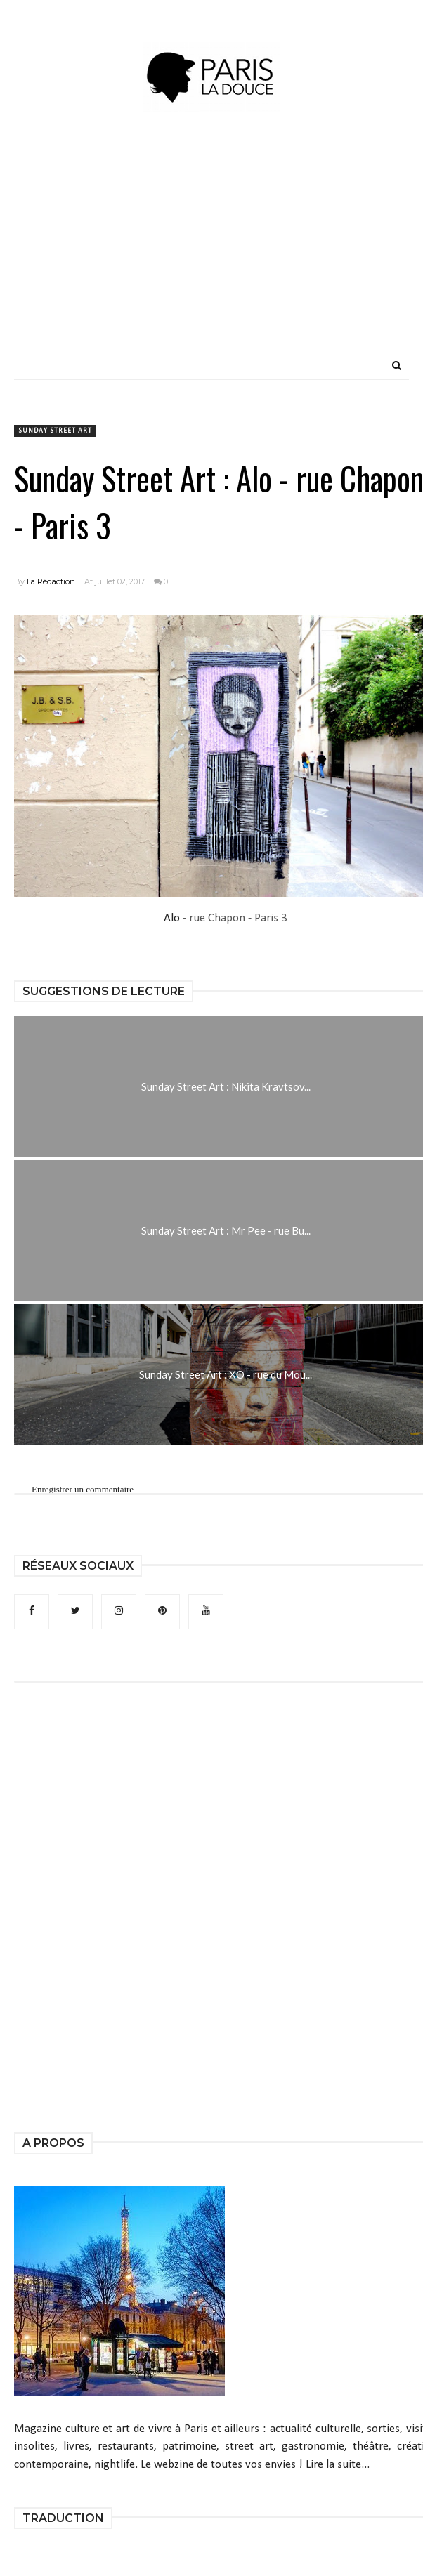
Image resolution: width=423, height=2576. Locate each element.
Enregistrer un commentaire (83, 1489)
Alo (172, 918)
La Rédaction (51, 581)
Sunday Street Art (55, 431)
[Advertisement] (249, 253)
